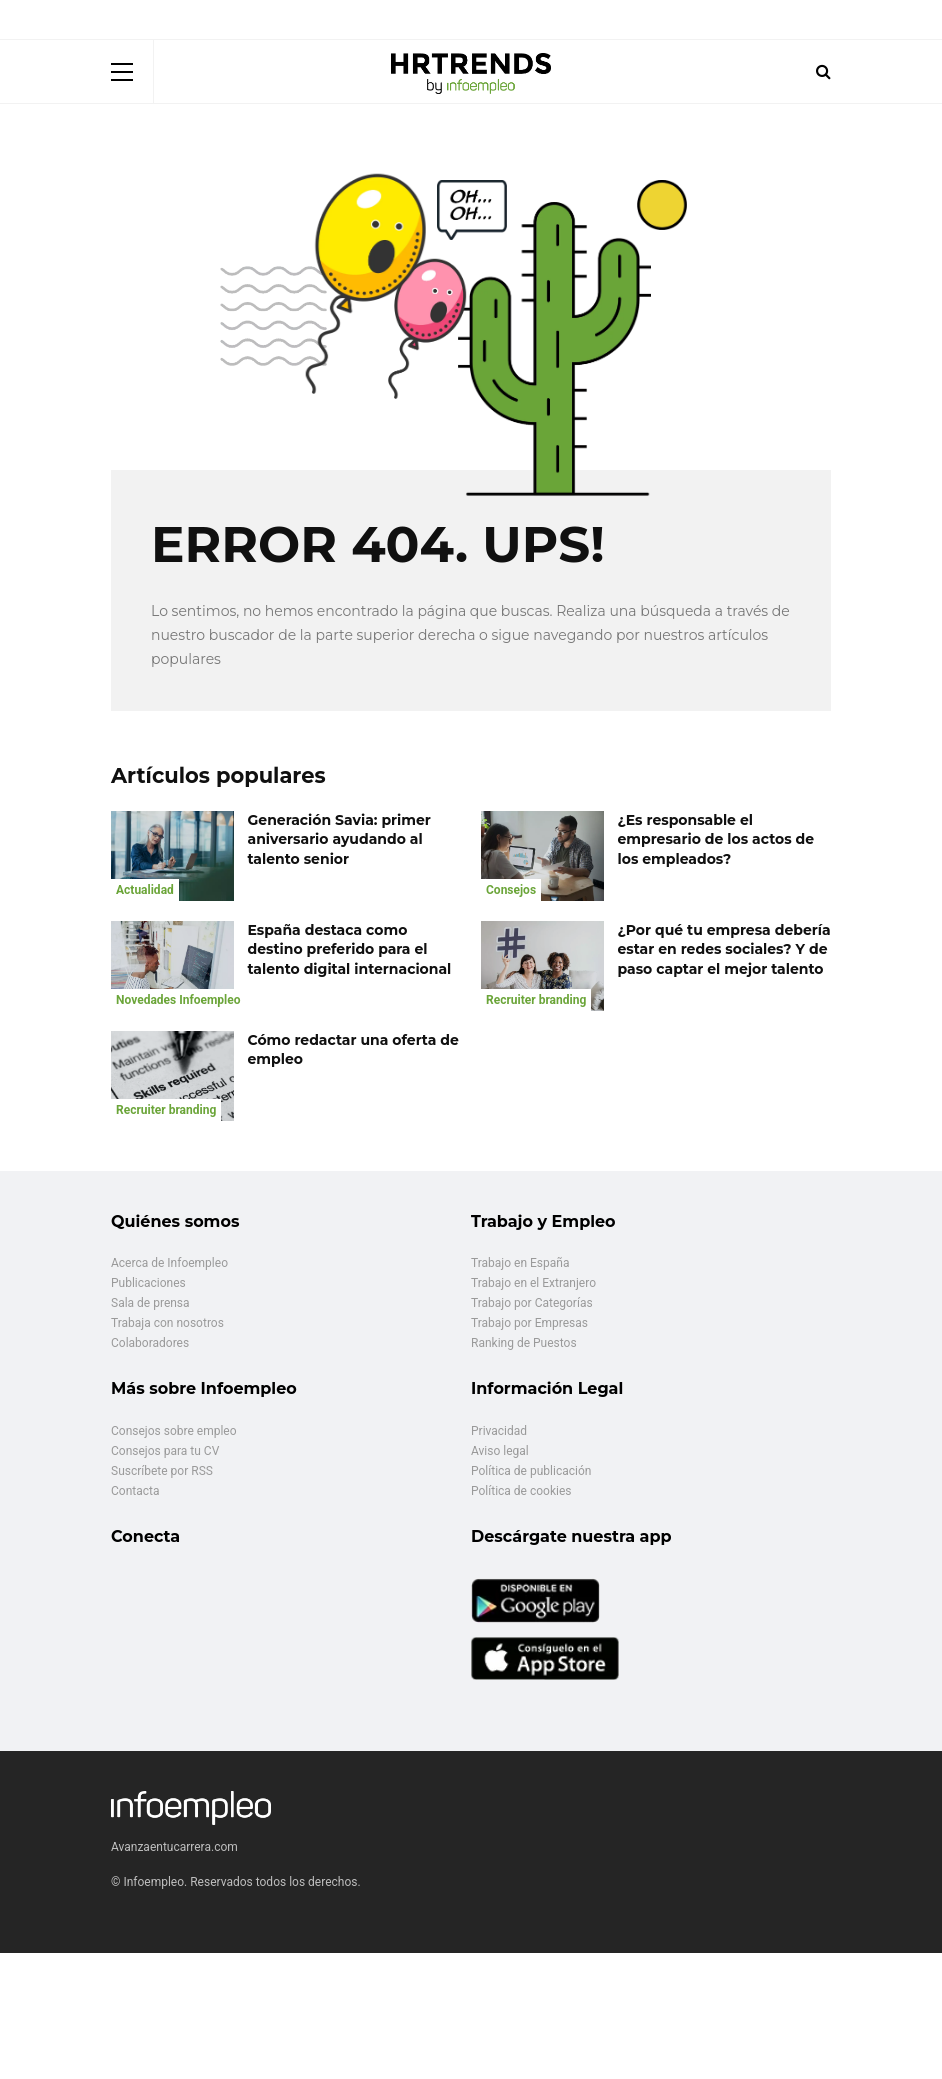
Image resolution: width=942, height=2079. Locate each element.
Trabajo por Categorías (532, 1303)
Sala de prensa (150, 1303)
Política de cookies (521, 1491)
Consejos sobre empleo (174, 1431)
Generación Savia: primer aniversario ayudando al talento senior (339, 839)
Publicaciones (148, 1283)
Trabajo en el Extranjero (533, 1283)
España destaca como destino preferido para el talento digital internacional (350, 949)
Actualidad (145, 890)
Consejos (511, 890)
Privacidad (499, 1431)
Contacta (135, 1491)
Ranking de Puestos (524, 1343)
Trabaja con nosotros (167, 1323)
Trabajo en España (520, 1263)
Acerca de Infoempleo (169, 1263)
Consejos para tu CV (165, 1451)
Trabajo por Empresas (529, 1323)
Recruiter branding (536, 1000)
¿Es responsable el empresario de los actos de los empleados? (716, 839)
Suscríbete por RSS (162, 1471)
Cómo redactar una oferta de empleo (353, 1050)
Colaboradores (150, 1343)
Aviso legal (500, 1451)
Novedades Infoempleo (178, 1000)
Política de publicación (531, 1471)
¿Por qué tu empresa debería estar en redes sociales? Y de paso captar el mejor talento (724, 949)
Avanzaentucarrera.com (174, 1847)
